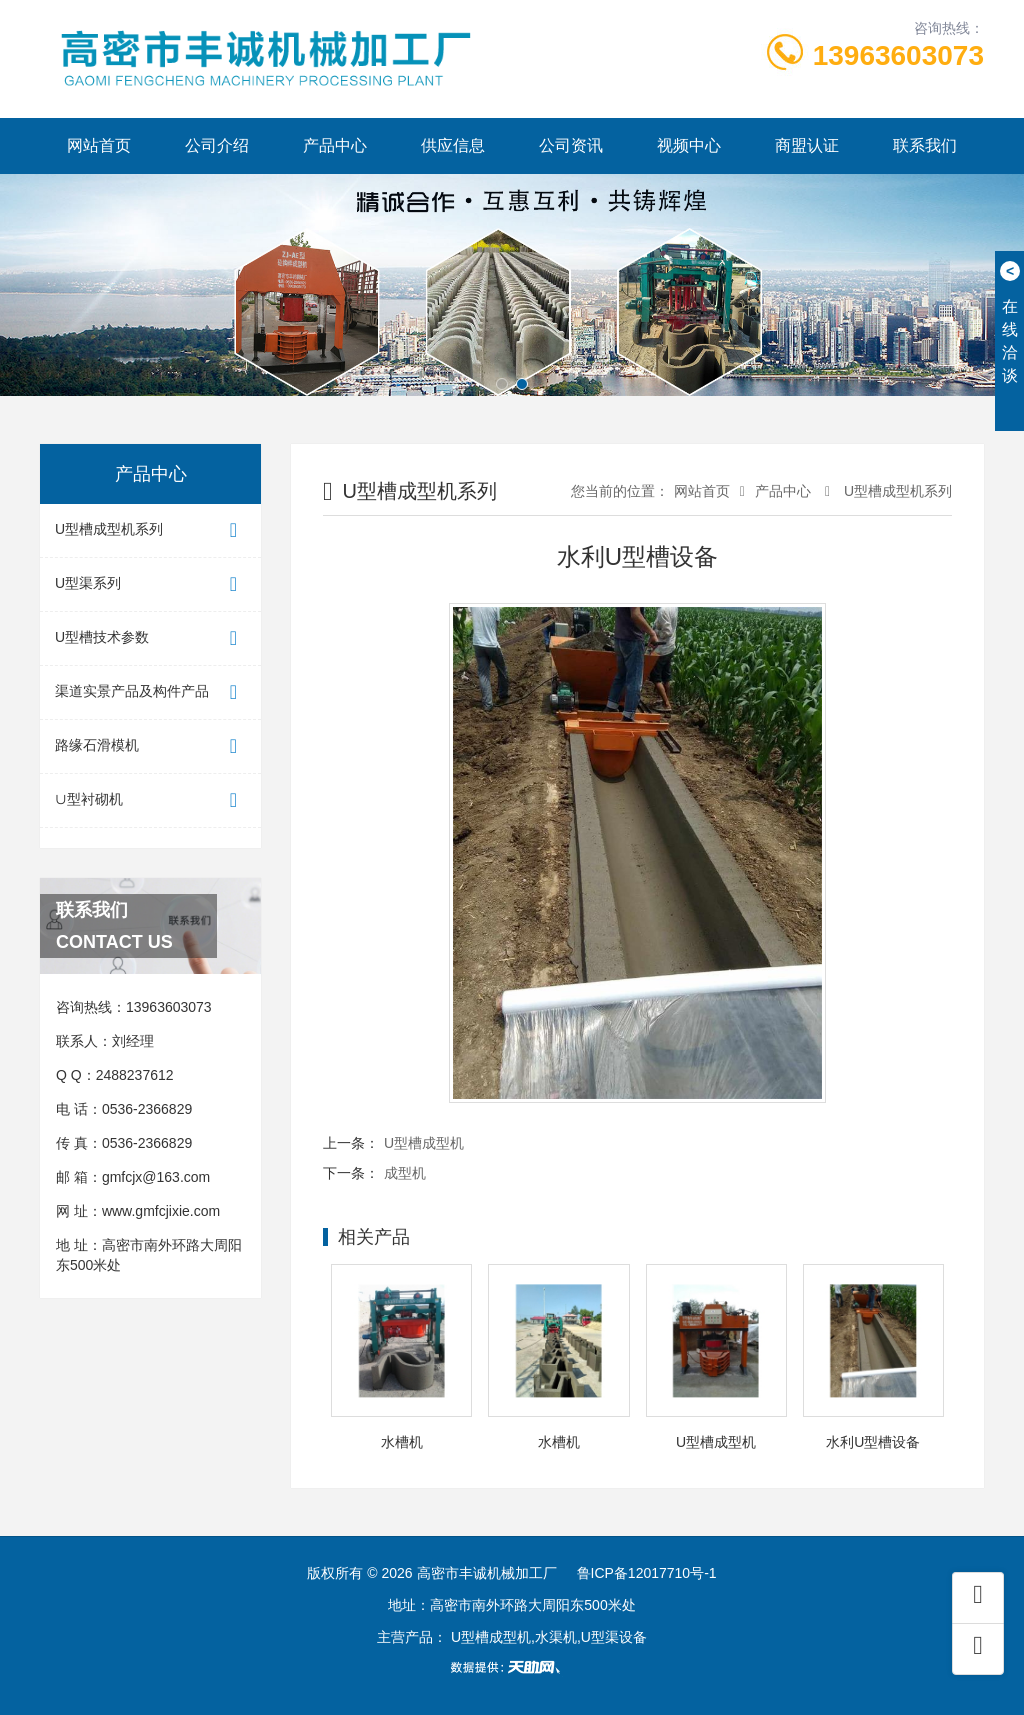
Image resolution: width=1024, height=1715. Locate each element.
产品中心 (335, 145)
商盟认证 (807, 145)
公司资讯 (571, 145)
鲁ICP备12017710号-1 (647, 1573)
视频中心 (689, 145)
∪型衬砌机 (150, 800)
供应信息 (453, 145)
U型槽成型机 (424, 1143)
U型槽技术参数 (150, 638)
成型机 (405, 1173)
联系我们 (925, 145)
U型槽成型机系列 (150, 530)
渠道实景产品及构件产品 (150, 692)
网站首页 (99, 145)
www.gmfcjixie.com (161, 1211)
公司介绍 (217, 145)
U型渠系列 (150, 584)
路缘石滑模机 (150, 746)
